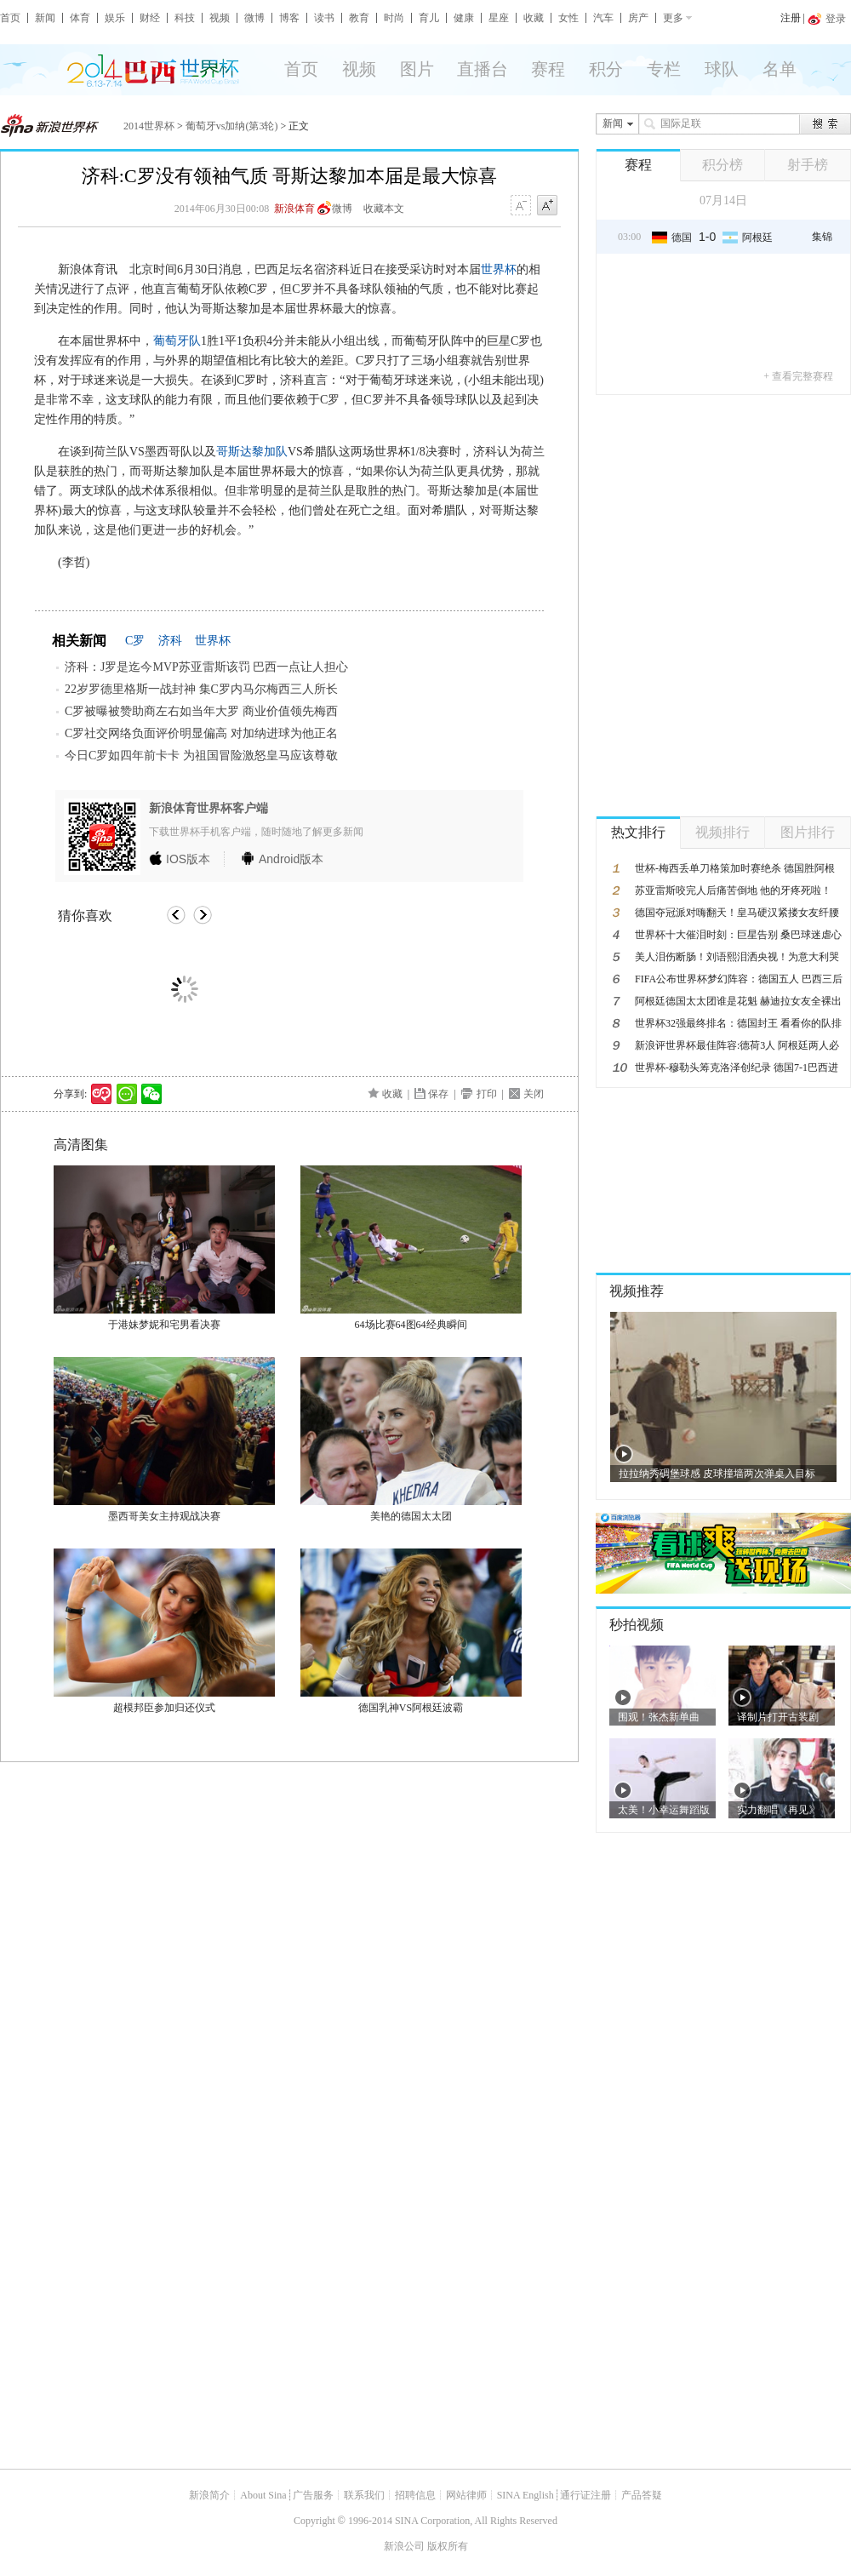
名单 (779, 69)
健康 (464, 18)
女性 (568, 18)
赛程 (548, 69)
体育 (80, 18)
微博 (254, 18)
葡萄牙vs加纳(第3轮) (232, 126)
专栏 (664, 69)
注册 (790, 18)
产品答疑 (641, 2495)
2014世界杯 (148, 126)
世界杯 (499, 269)
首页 (10, 18)
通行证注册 (585, 2495)
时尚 (394, 18)
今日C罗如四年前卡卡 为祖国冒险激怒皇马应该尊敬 (201, 755)
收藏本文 (383, 209)
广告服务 (313, 2495)
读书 (324, 18)
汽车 (603, 18)
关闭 (533, 1094)
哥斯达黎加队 (252, 451)
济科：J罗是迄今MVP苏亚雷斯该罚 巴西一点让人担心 (206, 667)
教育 (359, 18)
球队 (722, 69)
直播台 (482, 69)
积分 (606, 69)
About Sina (263, 2495)
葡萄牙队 (177, 341)
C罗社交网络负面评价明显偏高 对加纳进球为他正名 (201, 733)
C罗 (135, 640)
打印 (487, 1094)
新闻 (45, 18)
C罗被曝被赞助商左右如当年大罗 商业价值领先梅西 (201, 711)
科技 (184, 18)
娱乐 (115, 18)
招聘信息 (415, 2495)
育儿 (429, 18)
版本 (188, 859)
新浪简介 (209, 2495)
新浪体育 (294, 209)
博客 (289, 18)
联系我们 (364, 2495)
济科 (170, 640)
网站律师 (466, 2495)
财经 (150, 18)
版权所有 (447, 2546)
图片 (417, 69)
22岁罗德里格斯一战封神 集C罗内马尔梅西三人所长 (201, 689)
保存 (438, 1094)
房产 (638, 18)
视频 (219, 18)
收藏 (533, 18)
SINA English (525, 2495)
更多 (673, 18)
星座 (498, 18)
